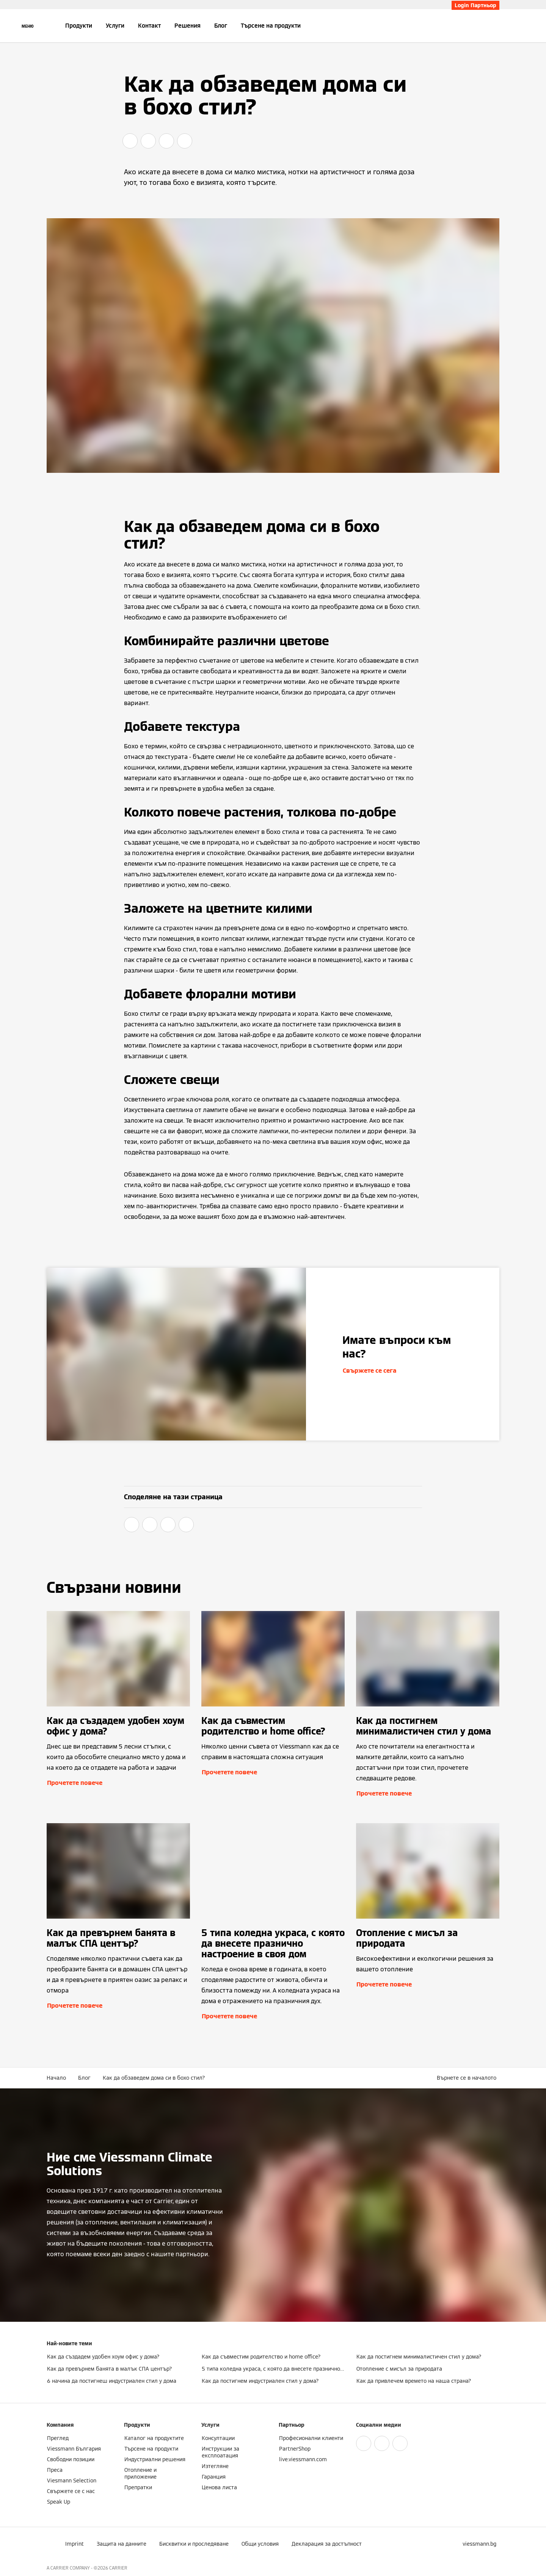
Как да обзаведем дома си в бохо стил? (154, 2077)
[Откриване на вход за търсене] (495, 25)
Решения (187, 25)
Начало (56, 2077)
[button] (468, 2077)
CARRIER (118, 2568)
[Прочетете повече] (118, 1705)
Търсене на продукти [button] (271, 25)
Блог (220, 25)
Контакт (149, 25)
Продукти (78, 25)
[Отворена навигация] (27, 25)
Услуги (115, 25)
